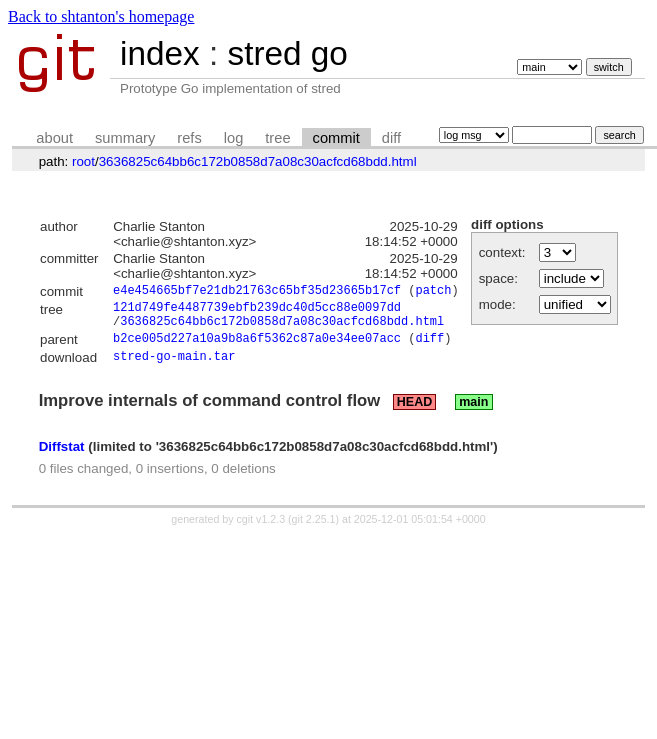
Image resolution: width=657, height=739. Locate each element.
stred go (287, 53)
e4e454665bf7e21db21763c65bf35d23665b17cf (257, 292)
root (83, 161)
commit (336, 138)
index (160, 53)
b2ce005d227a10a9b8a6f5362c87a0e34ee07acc (257, 348)
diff (391, 138)
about (54, 138)
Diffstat (62, 457)
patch (433, 292)
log (234, 138)
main (473, 413)
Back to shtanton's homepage (101, 16)
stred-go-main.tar (174, 367)
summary (125, 138)
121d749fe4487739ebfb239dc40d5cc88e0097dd (257, 311)
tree (277, 138)
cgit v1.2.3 (261, 530)
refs (189, 138)
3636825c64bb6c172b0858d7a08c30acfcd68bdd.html (258, 161)
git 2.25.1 (314, 530)
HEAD (414, 413)
